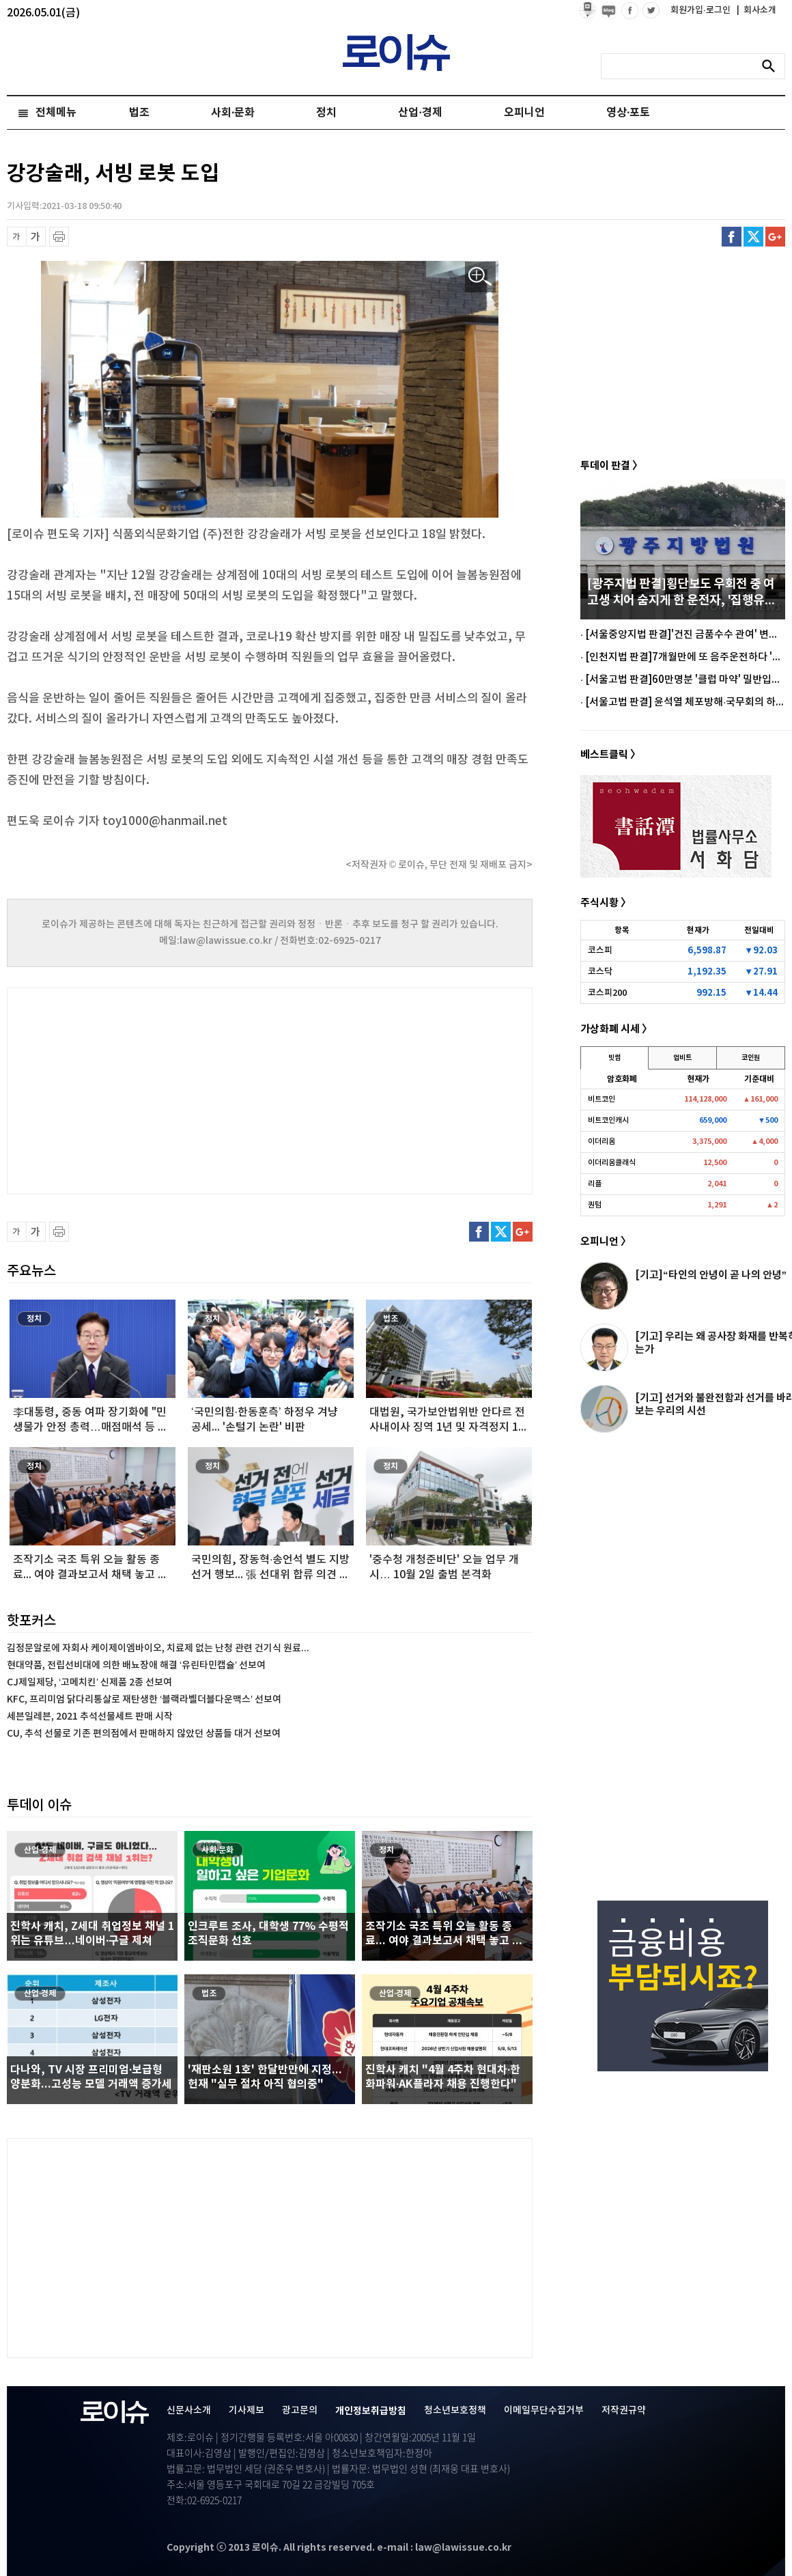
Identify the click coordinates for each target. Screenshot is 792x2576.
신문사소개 (189, 2410)
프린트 (59, 237)
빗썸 (614, 1058)
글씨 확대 (36, 237)
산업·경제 (420, 113)
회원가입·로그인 (701, 10)
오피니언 (524, 113)
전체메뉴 (56, 113)
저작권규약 (624, 2410)
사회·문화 (233, 113)
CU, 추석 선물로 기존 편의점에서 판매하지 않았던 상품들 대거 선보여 (144, 1733)
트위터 (753, 237)
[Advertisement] (143, 1089)
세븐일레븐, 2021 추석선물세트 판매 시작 (90, 1716)
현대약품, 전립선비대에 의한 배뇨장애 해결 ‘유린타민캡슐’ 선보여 (136, 1665)
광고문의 (299, 2410)
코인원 (750, 1058)
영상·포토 (628, 113)
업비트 (682, 1058)
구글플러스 (775, 237)
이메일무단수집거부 (544, 2410)
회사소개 (756, 10)
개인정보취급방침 (370, 2411)
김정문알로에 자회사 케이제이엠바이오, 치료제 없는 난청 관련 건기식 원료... (158, 1648)
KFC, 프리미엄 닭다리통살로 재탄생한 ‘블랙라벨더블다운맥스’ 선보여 (144, 1699)
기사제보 (246, 2410)
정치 (326, 113)
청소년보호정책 (455, 2410)
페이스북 (731, 237)
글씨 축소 (17, 237)
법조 (139, 113)
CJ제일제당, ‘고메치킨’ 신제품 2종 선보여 (89, 1682)
